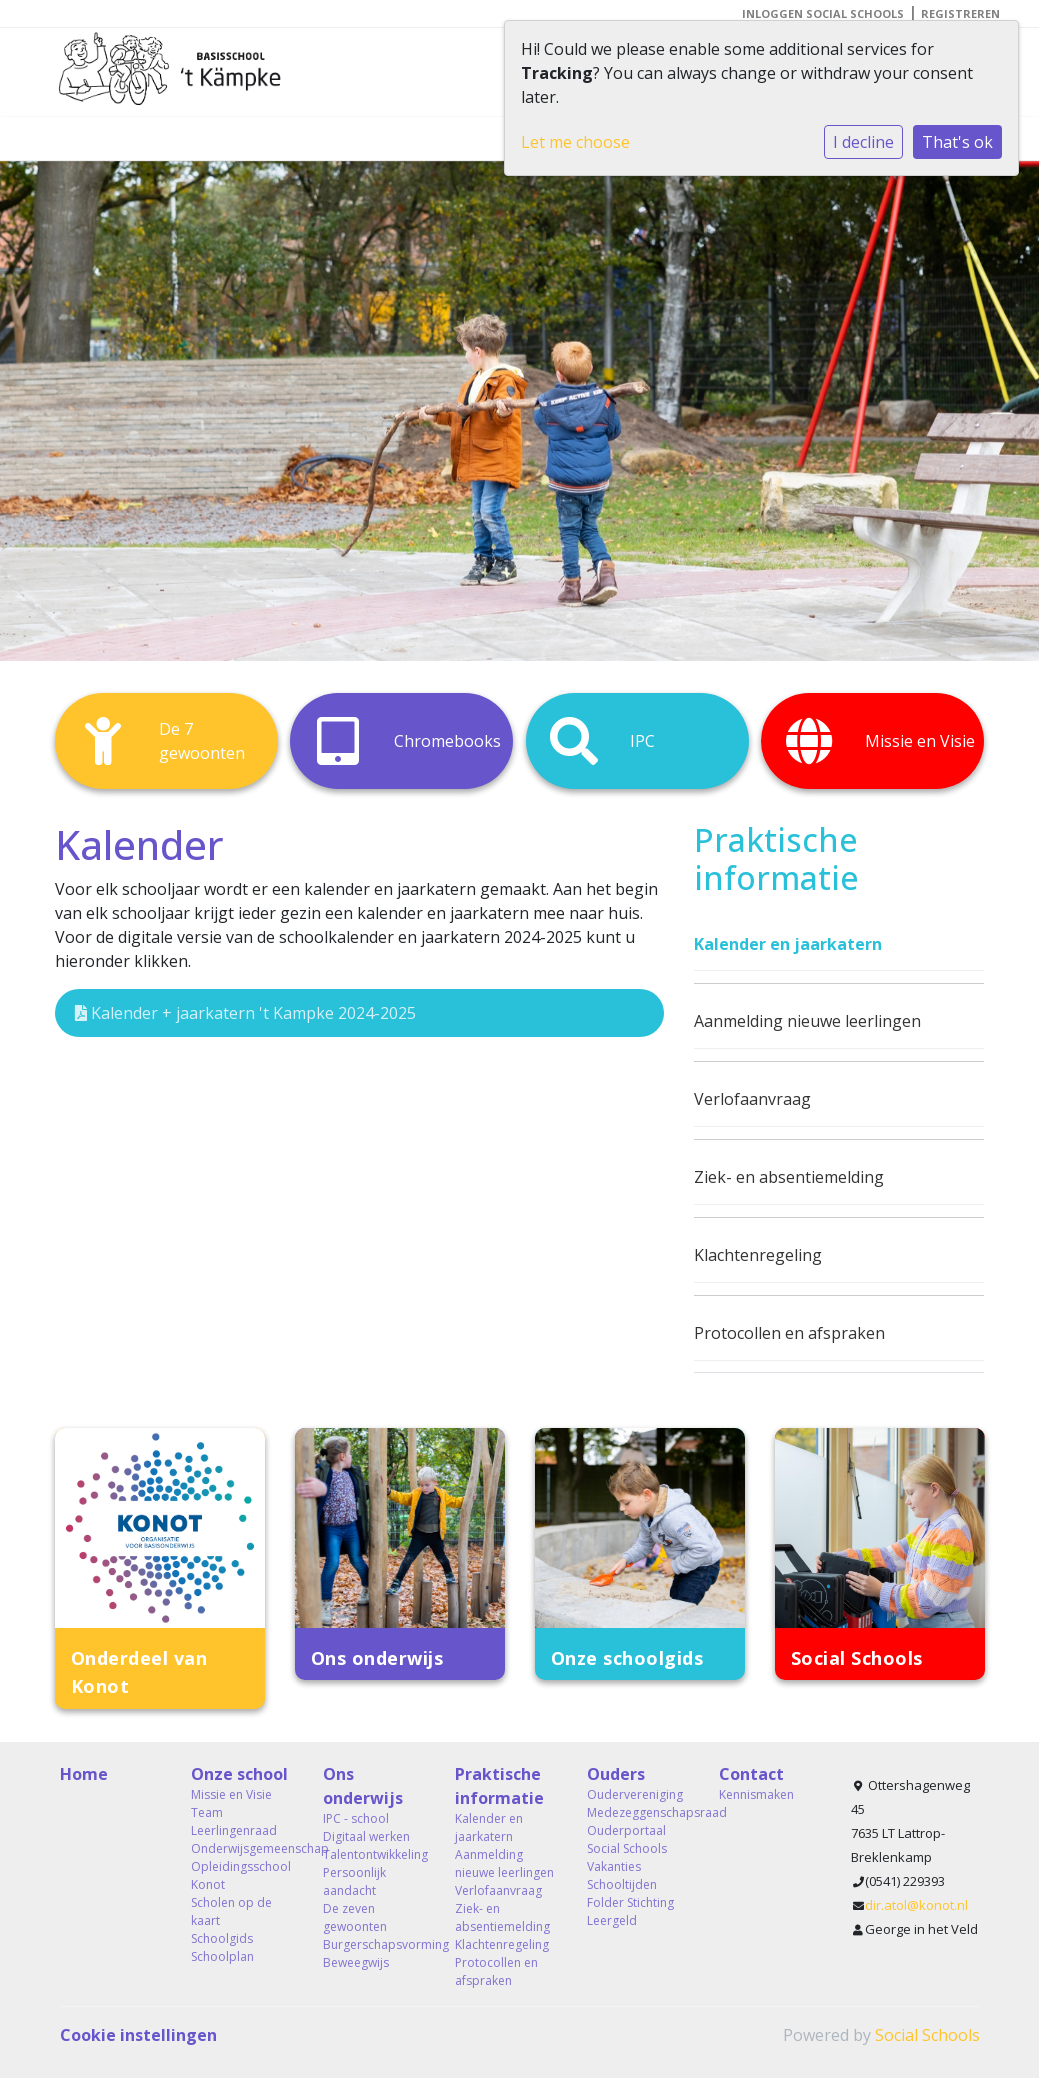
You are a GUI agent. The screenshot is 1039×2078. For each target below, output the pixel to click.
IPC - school (356, 1818)
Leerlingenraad (234, 1830)
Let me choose (575, 142)
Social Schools (927, 2035)
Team (207, 1812)
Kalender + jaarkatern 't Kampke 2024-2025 (245, 1013)
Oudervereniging (635, 1794)
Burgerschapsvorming (374, 1944)
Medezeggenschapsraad (638, 1812)
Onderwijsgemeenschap (242, 1848)
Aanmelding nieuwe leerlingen (807, 1021)
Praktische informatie (499, 1786)
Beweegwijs (356, 1962)
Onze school (239, 1774)
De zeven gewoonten (355, 1917)
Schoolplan (222, 1956)
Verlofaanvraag (752, 1099)
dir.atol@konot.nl (916, 1905)
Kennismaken (756, 1794)
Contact (751, 1774)
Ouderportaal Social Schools (627, 1839)
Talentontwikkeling (374, 1854)
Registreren (960, 13)
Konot (208, 1884)
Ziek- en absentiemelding (789, 1177)
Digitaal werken (366, 1836)
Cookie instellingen (138, 2035)
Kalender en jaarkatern (788, 944)
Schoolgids (222, 1938)
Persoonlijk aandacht (354, 1881)
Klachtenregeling (758, 1255)
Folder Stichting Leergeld (630, 1911)
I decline (863, 142)
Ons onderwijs (363, 1786)
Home (84, 1774)
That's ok (957, 142)
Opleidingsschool (241, 1866)
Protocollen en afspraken (789, 1333)
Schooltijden (622, 1884)
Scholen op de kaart (231, 1911)
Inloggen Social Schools (823, 13)
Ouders (616, 1774)
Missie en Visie (231, 1794)
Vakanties (614, 1866)
